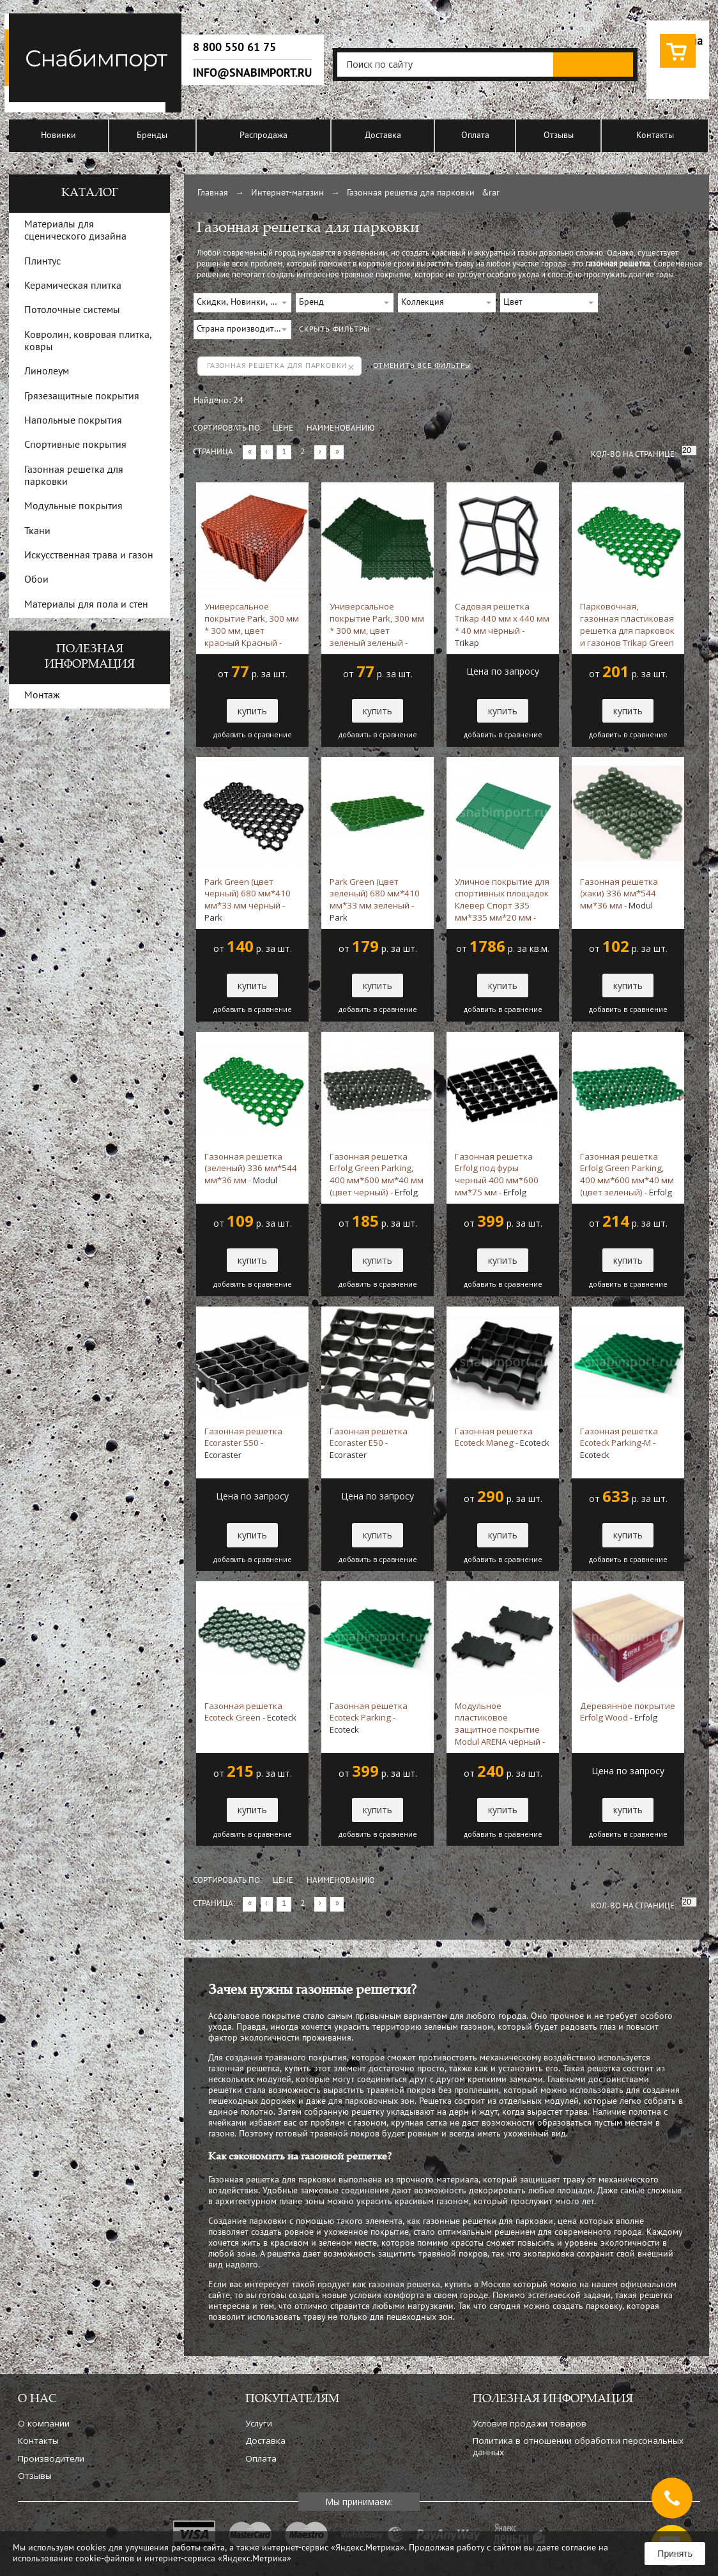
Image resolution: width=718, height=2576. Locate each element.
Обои (36, 580)
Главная (212, 193)
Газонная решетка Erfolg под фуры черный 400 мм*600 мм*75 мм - (496, 1174)
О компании (44, 2423)
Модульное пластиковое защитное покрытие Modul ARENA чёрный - (500, 1723)
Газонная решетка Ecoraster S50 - (243, 1443)
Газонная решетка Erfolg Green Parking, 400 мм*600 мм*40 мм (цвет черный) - (377, 1174)
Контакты (655, 136)
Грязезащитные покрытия (81, 396)
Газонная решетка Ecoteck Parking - (369, 1718)
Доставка (383, 136)
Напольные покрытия (73, 421)
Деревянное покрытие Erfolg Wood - (627, 1712)
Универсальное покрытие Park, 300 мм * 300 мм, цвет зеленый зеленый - (377, 624)
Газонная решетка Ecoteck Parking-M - (619, 1443)
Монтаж (42, 695)
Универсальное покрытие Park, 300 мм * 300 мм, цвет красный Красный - (251, 624)
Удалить (351, 367)
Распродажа (263, 136)
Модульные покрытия (73, 506)
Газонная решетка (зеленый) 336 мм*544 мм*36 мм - (250, 1168)
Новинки (58, 136)
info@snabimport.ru (252, 73)
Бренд (311, 302)
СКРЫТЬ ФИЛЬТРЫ (334, 329)
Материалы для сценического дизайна (75, 230)
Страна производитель (242, 329)
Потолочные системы (72, 310)
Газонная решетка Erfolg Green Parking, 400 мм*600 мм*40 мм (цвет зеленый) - (627, 1174)
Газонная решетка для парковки (411, 193)
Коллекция (422, 302)
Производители (51, 2458)
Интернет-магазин (287, 193)
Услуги (258, 2423)
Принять (674, 2554)
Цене (283, 429)
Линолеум (46, 371)
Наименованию (341, 429)
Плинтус (42, 261)
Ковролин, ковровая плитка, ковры (87, 341)
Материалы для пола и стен (86, 605)
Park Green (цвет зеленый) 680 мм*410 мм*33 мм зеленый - (375, 899)
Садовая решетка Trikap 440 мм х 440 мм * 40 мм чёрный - (502, 624)
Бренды (152, 136)
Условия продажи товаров (529, 2423)
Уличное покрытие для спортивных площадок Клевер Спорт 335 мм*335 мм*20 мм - (502, 899)
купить (252, 711)
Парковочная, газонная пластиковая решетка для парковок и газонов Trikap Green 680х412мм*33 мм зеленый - (627, 624)
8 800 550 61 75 (234, 47)
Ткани (37, 531)
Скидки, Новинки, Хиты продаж (244, 302)
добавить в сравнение (252, 734)
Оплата (475, 136)
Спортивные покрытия (75, 445)
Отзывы (559, 136)
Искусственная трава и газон (88, 555)
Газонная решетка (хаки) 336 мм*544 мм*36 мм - (619, 894)
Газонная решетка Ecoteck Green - (250, 1712)
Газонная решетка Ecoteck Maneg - (502, 1437)
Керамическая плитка (72, 286)
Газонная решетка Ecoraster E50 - (369, 1443)
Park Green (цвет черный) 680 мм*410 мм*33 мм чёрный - (247, 899)
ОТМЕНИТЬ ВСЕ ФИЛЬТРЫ (422, 366)
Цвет (513, 302)
